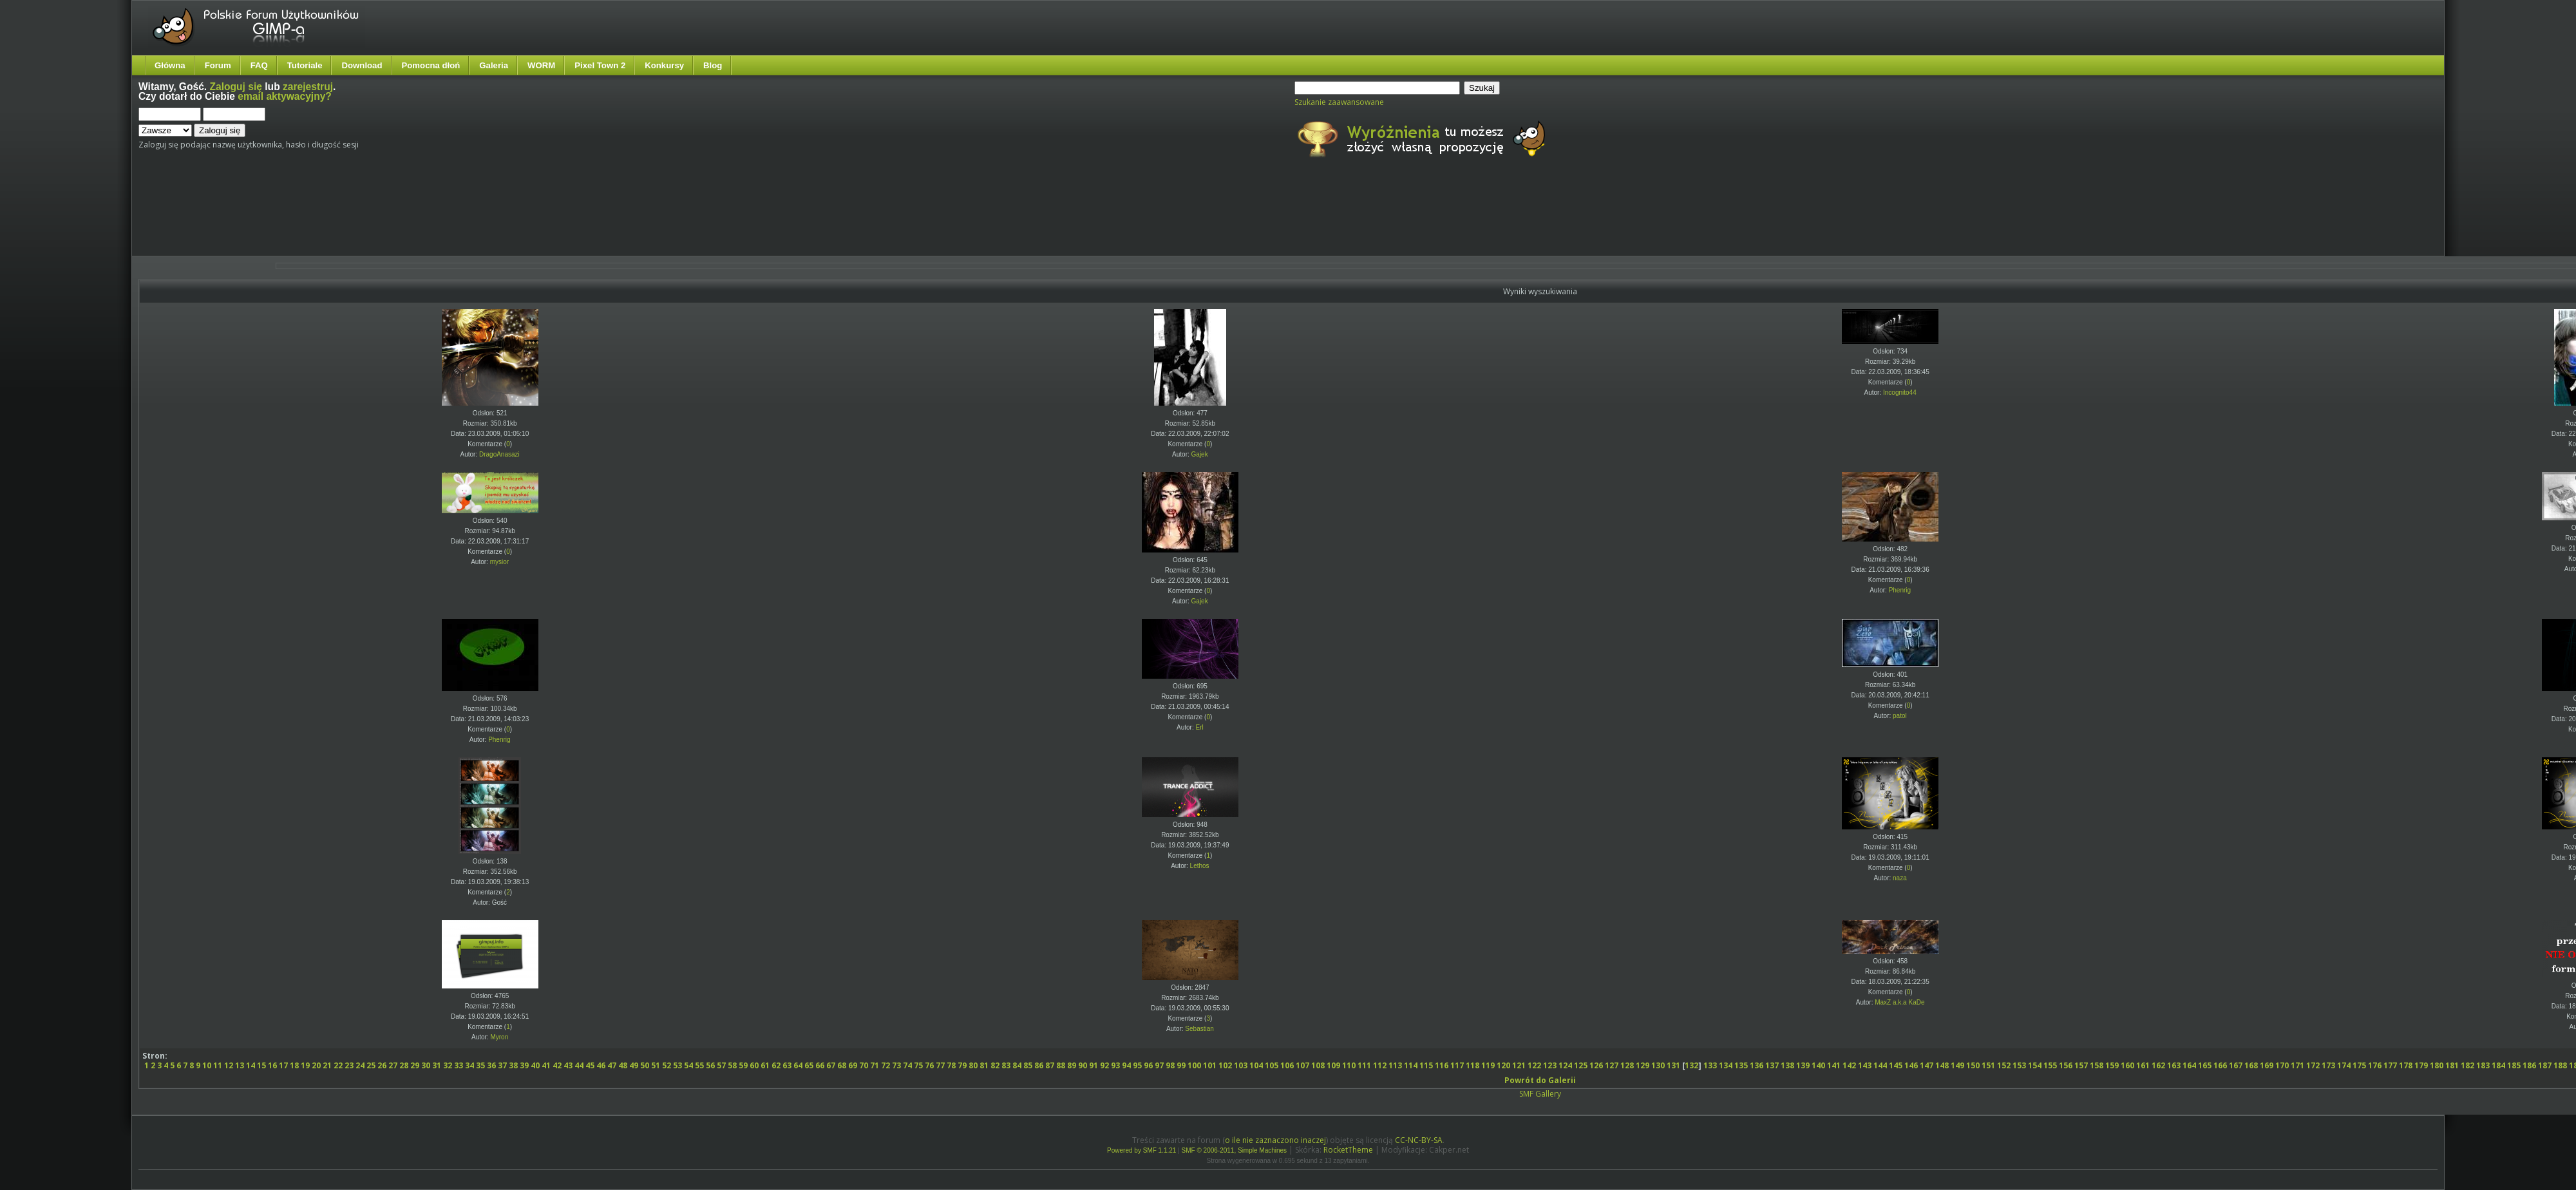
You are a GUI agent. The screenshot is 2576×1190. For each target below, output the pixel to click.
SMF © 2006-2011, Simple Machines (1234, 1150)
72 (885, 1065)
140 (1818, 1065)
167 (2235, 1065)
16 (272, 1065)
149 (1957, 1065)
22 (338, 1065)
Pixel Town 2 (599, 65)
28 (403, 1065)
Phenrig (1900, 590)
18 (294, 1065)
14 (250, 1065)
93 (1115, 1065)
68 (841, 1065)
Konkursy (664, 65)
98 (1170, 1065)
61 (765, 1065)
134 (1725, 1065)
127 (1611, 1065)
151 (1988, 1065)
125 (1580, 1065)
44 (578, 1065)
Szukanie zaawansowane (1339, 102)
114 (1410, 1065)
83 (1005, 1065)
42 (557, 1065)
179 (2421, 1065)
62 (776, 1065)
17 (283, 1065)
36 (491, 1065)
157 (2081, 1065)
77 (940, 1065)
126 (1596, 1065)
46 (600, 1065)
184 (2498, 1065)
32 (447, 1065)
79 (962, 1065)
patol (1900, 715)
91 (1093, 1065)
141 (1834, 1065)
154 (2034, 1065)
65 (808, 1065)
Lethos (1199, 865)
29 (414, 1065)
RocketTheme (1348, 1149)
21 (327, 1065)
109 (1333, 1065)
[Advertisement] (379, 217)
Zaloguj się (236, 86)
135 (1741, 1065)
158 (2096, 1065)
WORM (541, 65)
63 (786, 1065)
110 (1349, 1065)
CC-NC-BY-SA (1419, 1140)
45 (589, 1065)
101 (1210, 1065)
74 (907, 1065)
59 (743, 1065)
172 (2313, 1065)
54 (688, 1065)
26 (381, 1065)
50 (644, 1065)
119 (1488, 1065)
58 (732, 1065)
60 (754, 1065)
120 (1503, 1065)
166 (2220, 1065)
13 (239, 1065)
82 (994, 1065)
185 (2514, 1065)
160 (2127, 1065)
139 (1803, 1065)
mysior (499, 561)
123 (1550, 1065)
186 (2529, 1065)
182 (2467, 1065)
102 (1225, 1065)
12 (228, 1065)
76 (929, 1065)
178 (2405, 1065)
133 (1710, 1065)
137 (1772, 1065)
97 (1159, 1065)
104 (1256, 1065)
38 (513, 1065)
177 (2390, 1065)
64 (797, 1065)
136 (1756, 1065)
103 (1240, 1065)
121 (1519, 1065)
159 (2112, 1065)
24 (360, 1065)
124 (1565, 1065)
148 (1942, 1065)
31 (436, 1065)
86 (1038, 1065)
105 (1271, 1065)
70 (863, 1065)
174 (2344, 1065)
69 (852, 1065)
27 (392, 1065)
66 (819, 1065)
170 (2282, 1065)
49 (633, 1065)
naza (1900, 878)
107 (1302, 1065)
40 (535, 1065)
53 (677, 1065)
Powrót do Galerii (1540, 1080)
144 (1880, 1065)
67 (830, 1065)
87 (1049, 1065)
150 (1973, 1065)
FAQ (259, 65)
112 (1380, 1065)
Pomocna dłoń (431, 65)
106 (1287, 1065)
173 (2328, 1065)
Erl (1199, 727)
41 (546, 1065)
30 (425, 1065)
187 (2545, 1065)
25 (370, 1065)
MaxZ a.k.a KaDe (1899, 1002)
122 (1534, 1065)
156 (2065, 1065)
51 (655, 1065)
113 (1395, 1065)
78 (951, 1065)
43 (568, 1065)
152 (2004, 1065)
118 (1472, 1065)
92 (1104, 1065)
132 (1691, 1065)
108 (1318, 1065)
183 (2483, 1065)
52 (666, 1065)
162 (2158, 1065)
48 (622, 1065)
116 (1441, 1065)
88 (1060, 1065)
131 (1673, 1065)
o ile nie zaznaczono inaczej (1275, 1140)
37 (502, 1065)
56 (710, 1065)
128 (1627, 1065)
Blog (712, 65)
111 (1364, 1065)
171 (2297, 1065)
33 (458, 1065)
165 (2204, 1065)
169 (2266, 1065)
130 (1658, 1065)
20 (316, 1065)
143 (1864, 1065)
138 (1787, 1065)
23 (349, 1065)
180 (2436, 1065)
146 (1911, 1065)
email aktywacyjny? (285, 96)
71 (874, 1065)
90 (1082, 1065)
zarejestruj (308, 86)
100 (1194, 1065)
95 (1137, 1065)
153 (2019, 1065)
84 (1016, 1065)
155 (2050, 1065)
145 (1895, 1065)
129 (1642, 1065)
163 (2174, 1065)
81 (984, 1065)
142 (1849, 1065)
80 (973, 1065)
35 (480, 1065)
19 (305, 1065)
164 (2189, 1065)
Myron (499, 1037)
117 (1457, 1065)
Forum (218, 65)
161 (2143, 1065)
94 (1126, 1065)
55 (699, 1065)
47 (611, 1065)
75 (918, 1065)
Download (361, 65)
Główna (170, 65)
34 (469, 1065)
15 (261, 1065)
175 (2359, 1065)
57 (721, 1065)
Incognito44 (1900, 392)
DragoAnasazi (499, 454)
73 (896, 1065)
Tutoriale (305, 65)
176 (2375, 1065)
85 (1027, 1065)
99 (1181, 1065)
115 (1426, 1065)
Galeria (493, 65)
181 (2452, 1065)
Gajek (1199, 454)
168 (2251, 1065)
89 (1071, 1065)
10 (206, 1065)
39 (524, 1065)
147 (1926, 1065)
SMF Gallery (1540, 1093)
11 (217, 1065)
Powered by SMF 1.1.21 (1141, 1150)
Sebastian (1199, 1028)
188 (2560, 1065)
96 (1148, 1065)
